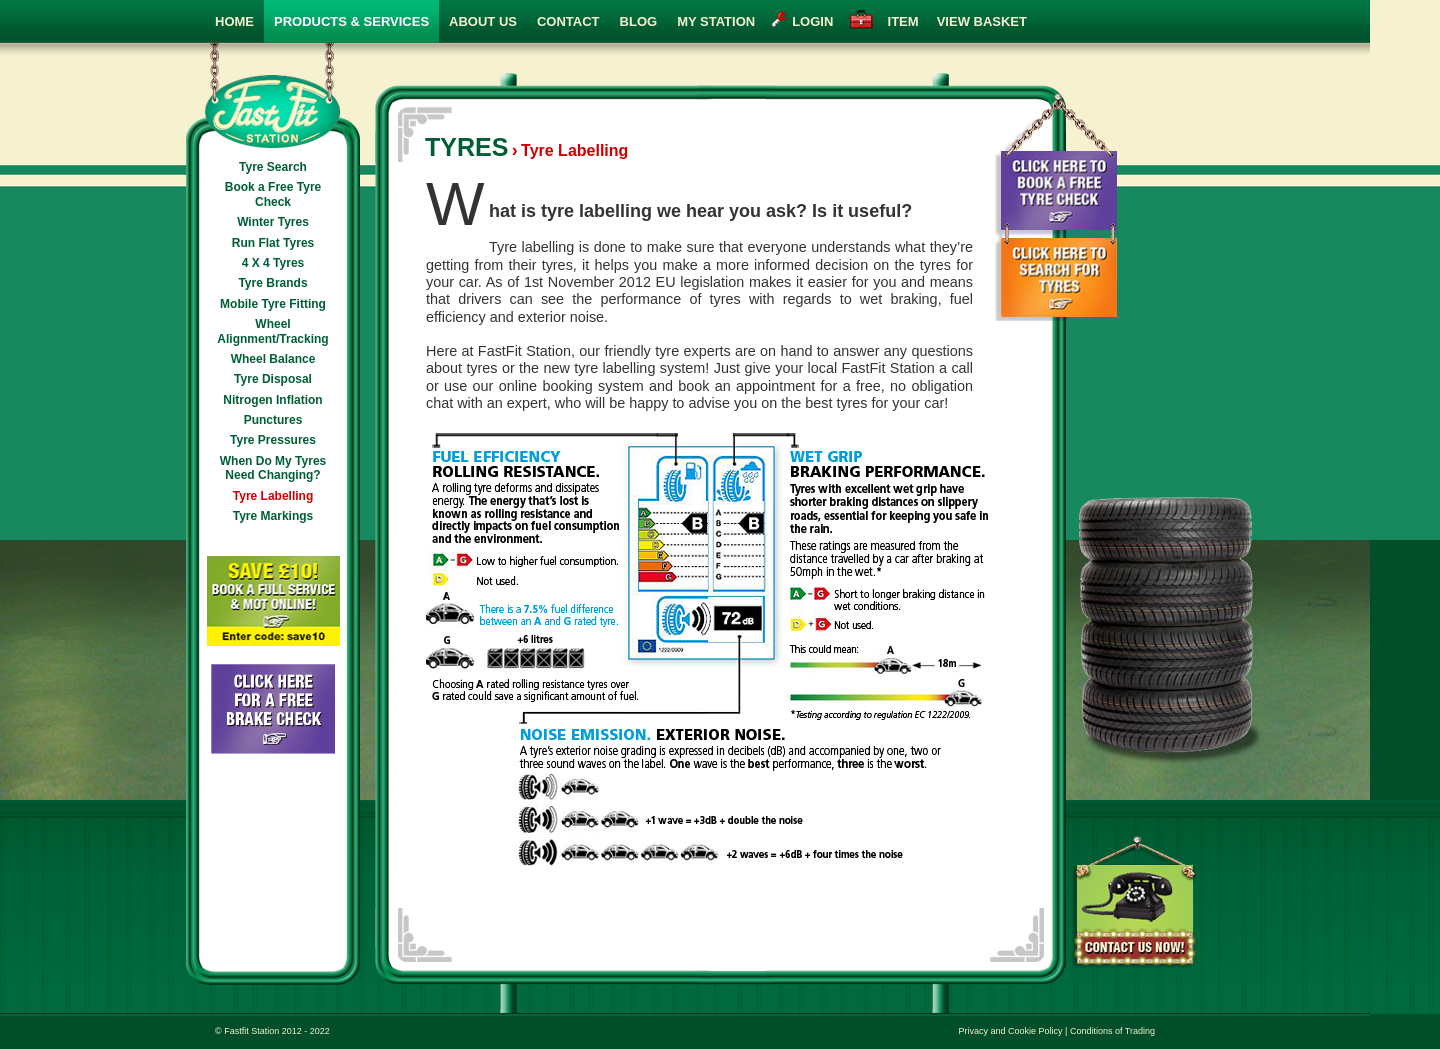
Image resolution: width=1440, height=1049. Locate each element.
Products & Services (351, 21)
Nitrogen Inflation (272, 400)
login (812, 21)
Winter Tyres (273, 222)
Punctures (273, 420)
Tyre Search (273, 167)
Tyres (466, 147)
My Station (716, 21)
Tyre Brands (272, 283)
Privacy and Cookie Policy (1011, 1031)
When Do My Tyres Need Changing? (273, 468)
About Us (483, 21)
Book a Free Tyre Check (273, 194)
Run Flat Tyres (273, 243)
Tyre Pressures (273, 440)
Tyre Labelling (273, 496)
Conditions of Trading (1112, 1031)
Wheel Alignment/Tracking (272, 331)
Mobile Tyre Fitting (273, 304)
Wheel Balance (273, 359)
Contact (568, 21)
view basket (953, 21)
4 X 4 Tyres (273, 263)
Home (234, 21)
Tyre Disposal (273, 379)
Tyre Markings (273, 516)
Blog (639, 21)
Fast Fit (273, 96)
